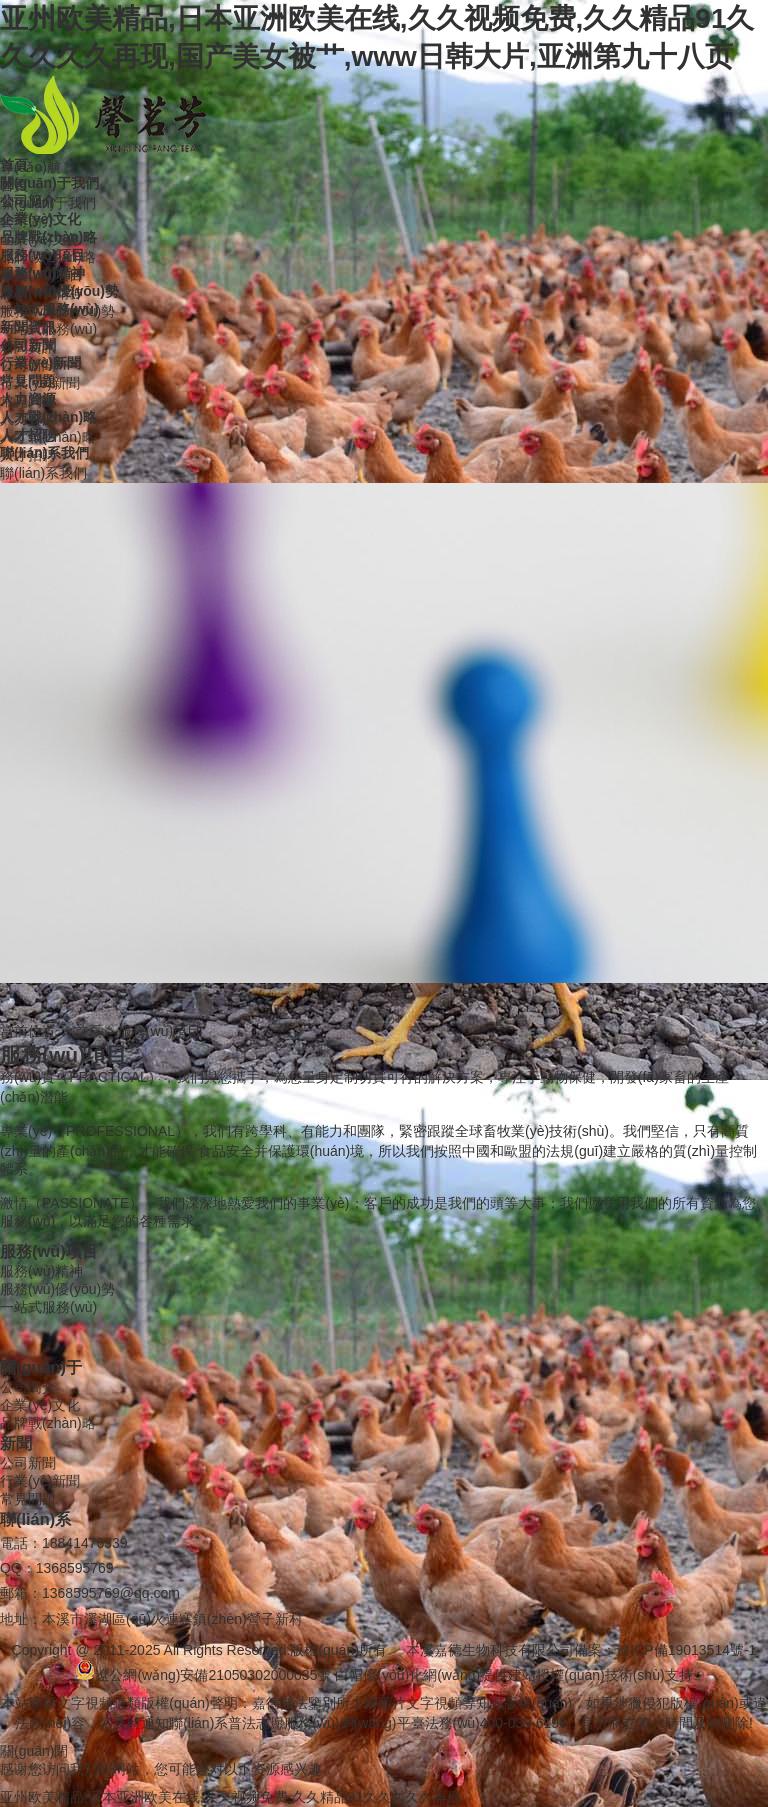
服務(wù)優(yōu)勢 (57, 1289)
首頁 (88, 1031)
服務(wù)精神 (41, 1271)
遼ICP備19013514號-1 (686, 1650)
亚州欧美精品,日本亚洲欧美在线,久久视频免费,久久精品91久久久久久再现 (230, 1797)
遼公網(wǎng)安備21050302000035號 (203, 1675)
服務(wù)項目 (159, 1031)
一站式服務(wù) (48, 1307)
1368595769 (75, 1568)
